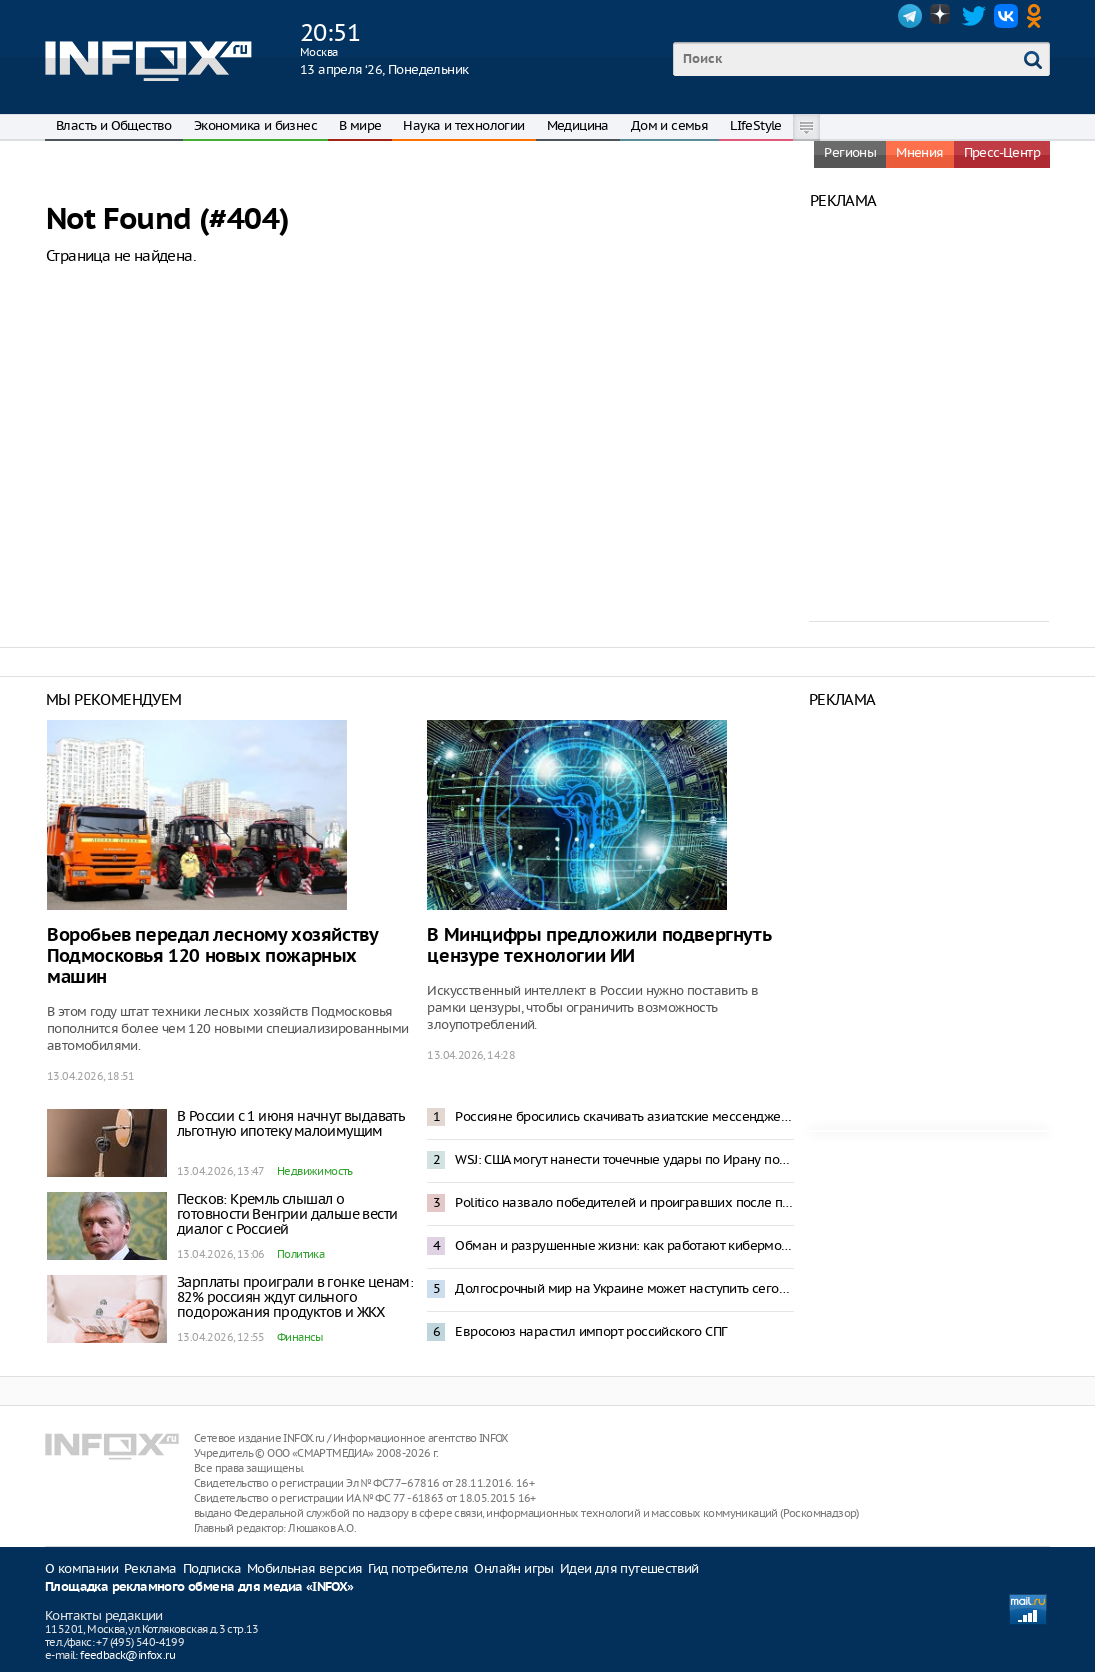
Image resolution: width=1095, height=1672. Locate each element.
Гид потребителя (418, 1568)
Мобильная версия (304, 1568)
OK (1038, 16)
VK (1006, 16)
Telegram (910, 16)
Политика (300, 1254)
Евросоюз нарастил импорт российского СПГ (590, 1331)
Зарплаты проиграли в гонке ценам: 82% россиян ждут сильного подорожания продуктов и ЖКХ (295, 1297)
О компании (81, 1568)
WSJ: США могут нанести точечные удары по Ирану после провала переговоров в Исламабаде (624, 1159)
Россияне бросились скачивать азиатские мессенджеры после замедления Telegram (624, 1116)
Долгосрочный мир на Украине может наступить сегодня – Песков (624, 1288)
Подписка (212, 1568)
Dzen (942, 16)
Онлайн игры (513, 1568)
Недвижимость (315, 1171)
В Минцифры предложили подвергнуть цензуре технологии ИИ (598, 946)
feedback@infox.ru (127, 1655)
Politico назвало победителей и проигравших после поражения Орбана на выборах (624, 1202)
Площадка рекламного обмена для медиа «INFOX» (199, 1587)
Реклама (150, 1568)
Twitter (974, 16)
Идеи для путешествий (629, 1568)
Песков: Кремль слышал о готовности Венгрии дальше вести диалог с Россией (287, 1214)
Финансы (300, 1337)
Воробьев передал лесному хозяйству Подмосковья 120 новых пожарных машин (212, 956)
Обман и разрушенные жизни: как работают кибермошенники (624, 1245)
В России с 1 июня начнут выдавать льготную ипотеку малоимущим (290, 1123)
